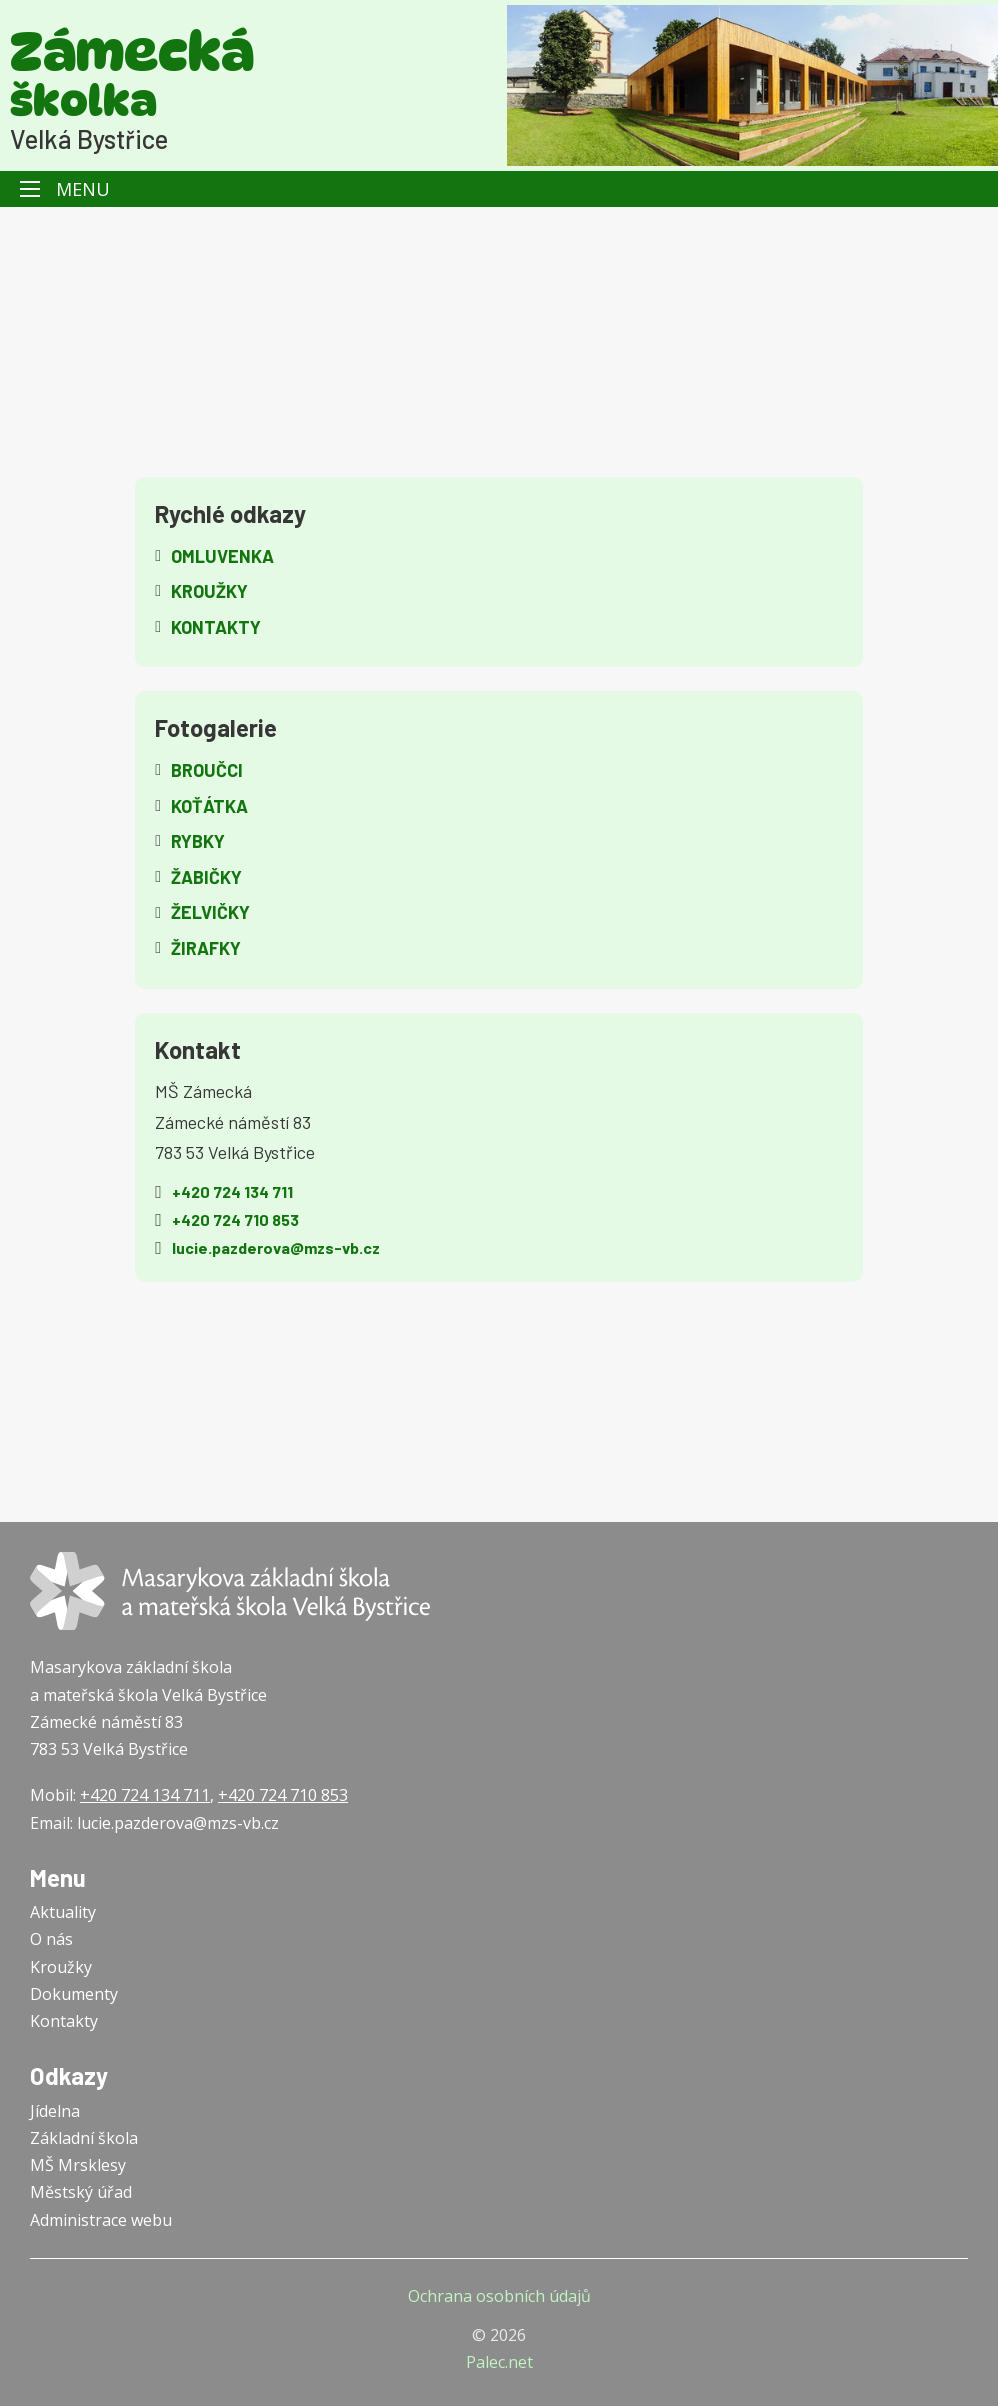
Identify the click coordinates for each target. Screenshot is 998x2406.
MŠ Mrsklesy (78, 2165)
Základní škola (84, 2138)
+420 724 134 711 (145, 1795)
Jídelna (55, 2111)
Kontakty (64, 2021)
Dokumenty (74, 1994)
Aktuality (63, 1912)
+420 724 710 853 (283, 1795)
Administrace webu (101, 2220)
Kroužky (61, 1967)
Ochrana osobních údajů (499, 2296)
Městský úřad (81, 2192)
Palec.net (499, 2362)
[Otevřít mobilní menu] (30, 189)
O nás (51, 1939)
